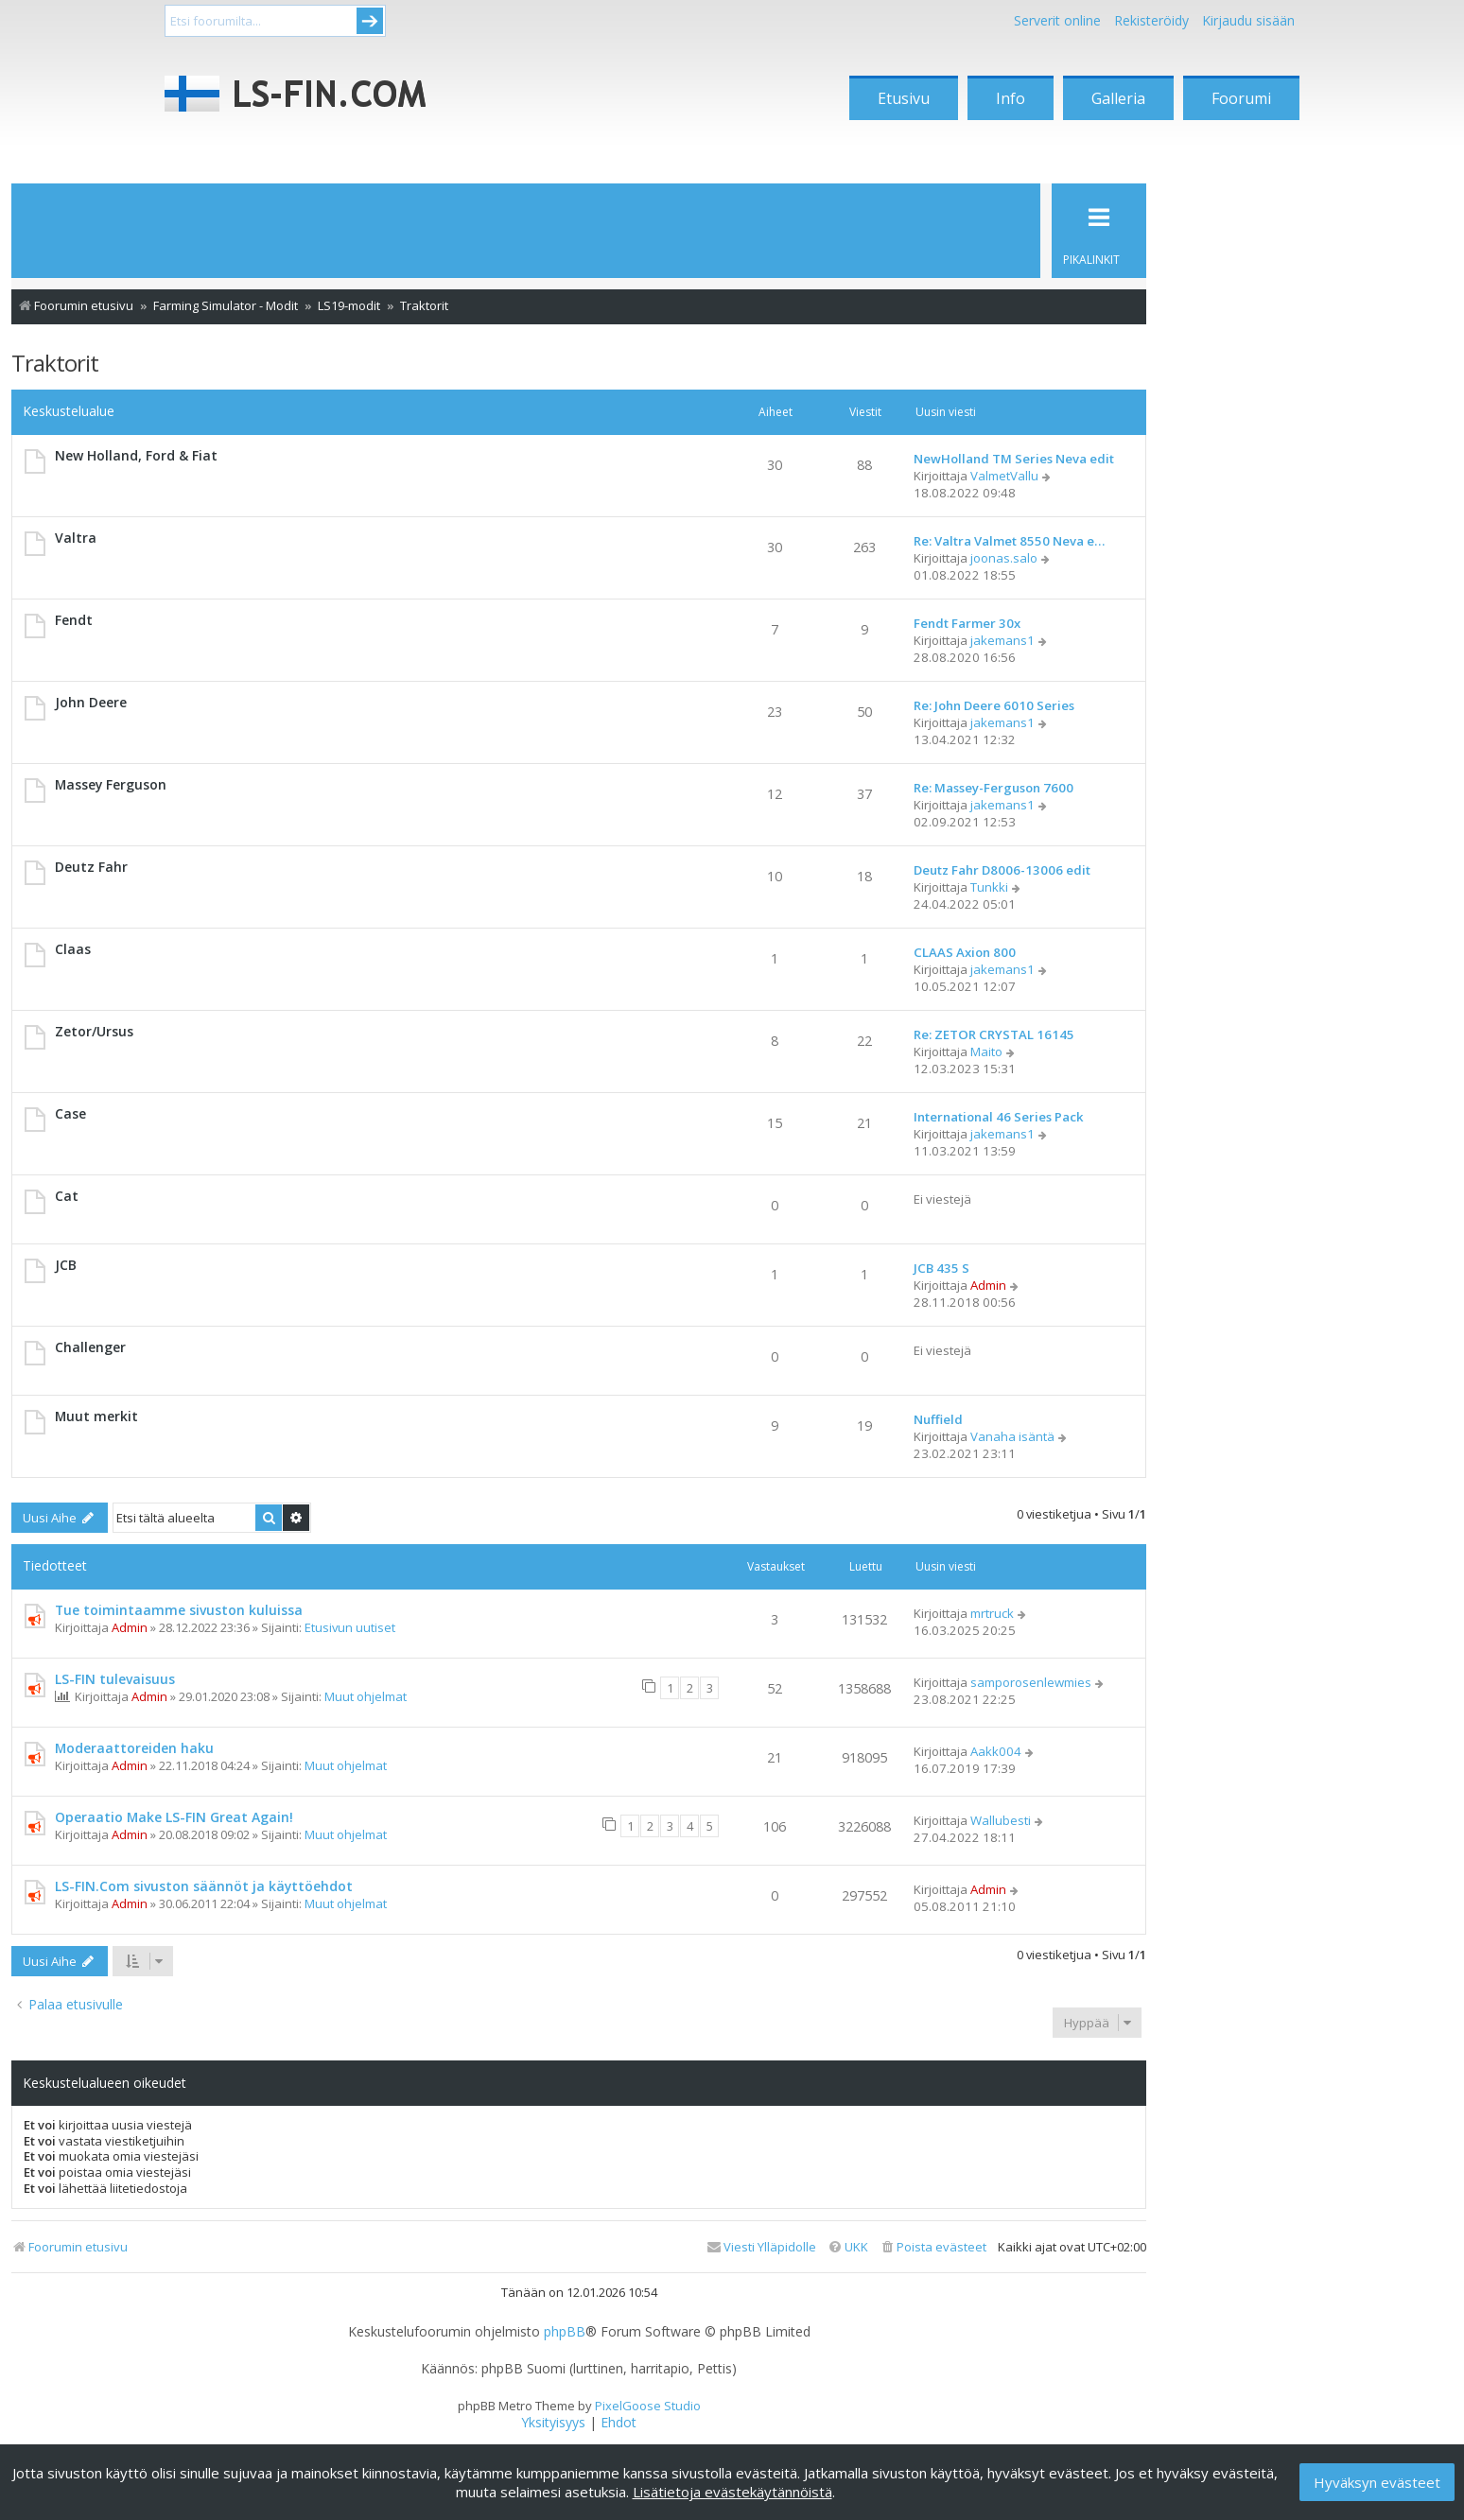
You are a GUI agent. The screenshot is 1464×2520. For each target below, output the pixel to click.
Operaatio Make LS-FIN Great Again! (174, 1817)
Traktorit (54, 362)
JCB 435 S (941, 1268)
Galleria (1118, 98)
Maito (986, 1051)
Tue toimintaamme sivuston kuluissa (179, 1610)
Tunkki (989, 886)
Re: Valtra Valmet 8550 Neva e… (1009, 540)
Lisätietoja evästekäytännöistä (732, 2491)
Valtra (75, 538)
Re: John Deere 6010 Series (994, 705)
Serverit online (1057, 20)
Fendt (74, 620)
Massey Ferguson (110, 784)
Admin (988, 1285)
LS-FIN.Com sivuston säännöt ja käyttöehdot (204, 1886)
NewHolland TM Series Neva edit (1014, 458)
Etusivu (904, 98)
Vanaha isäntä (1012, 1436)
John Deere (91, 702)
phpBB (564, 2331)
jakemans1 (1002, 640)
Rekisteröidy (1151, 20)
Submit (370, 21)
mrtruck (992, 1613)
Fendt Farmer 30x (967, 623)
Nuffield (938, 1419)
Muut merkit (96, 1416)
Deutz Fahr (91, 867)
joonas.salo (1003, 557)
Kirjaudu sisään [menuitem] (1248, 20)
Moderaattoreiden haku (134, 1748)
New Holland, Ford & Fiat (136, 455)
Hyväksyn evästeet (1377, 2482)
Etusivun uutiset (350, 1627)
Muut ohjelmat (365, 1696)
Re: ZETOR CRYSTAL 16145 (994, 1034)
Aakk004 (995, 1751)
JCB (66, 1265)
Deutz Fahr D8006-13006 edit (1002, 869)
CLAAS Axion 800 (965, 952)
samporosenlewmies (1030, 1682)
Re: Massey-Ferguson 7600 (993, 787)
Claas (73, 949)
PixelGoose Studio (648, 2405)
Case (70, 1113)
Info (1010, 98)
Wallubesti (1000, 1820)
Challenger (90, 1347)
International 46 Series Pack (999, 1116)
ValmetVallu (1004, 475)
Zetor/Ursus (94, 1031)
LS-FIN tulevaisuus (115, 1679)
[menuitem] (933, 2247)
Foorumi (1241, 98)
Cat (66, 1196)
